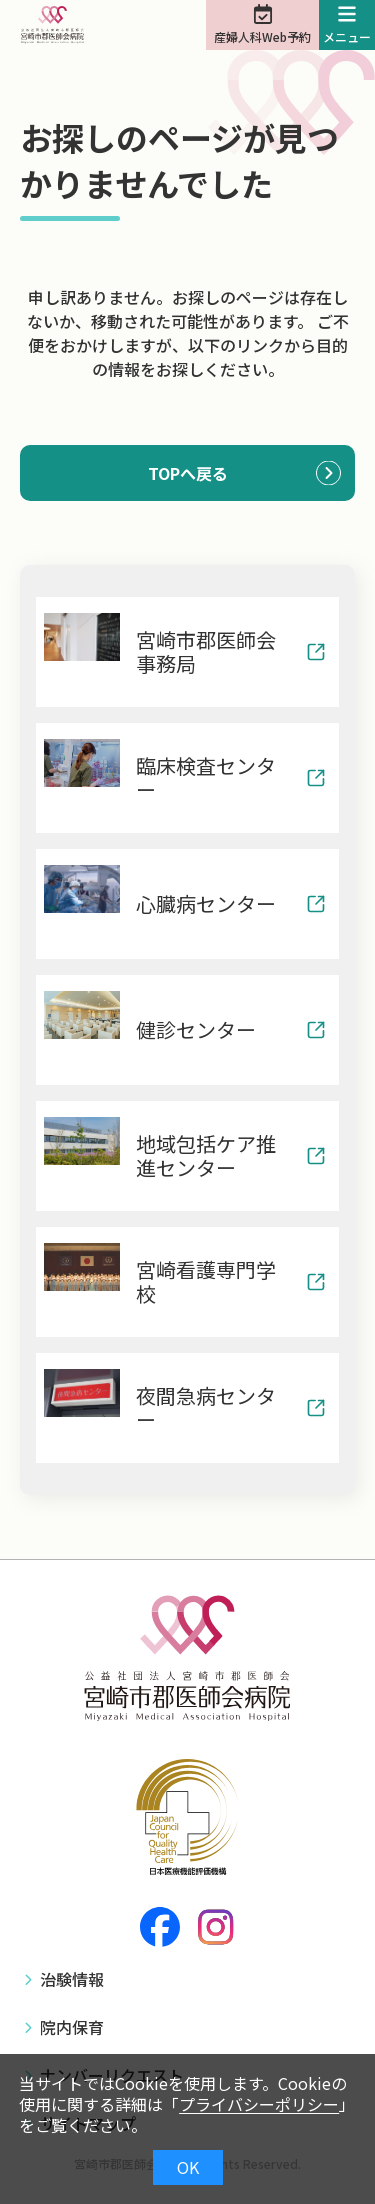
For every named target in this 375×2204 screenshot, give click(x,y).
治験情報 (72, 1979)
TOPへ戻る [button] (188, 473)
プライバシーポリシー (259, 2104)
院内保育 (72, 2027)
